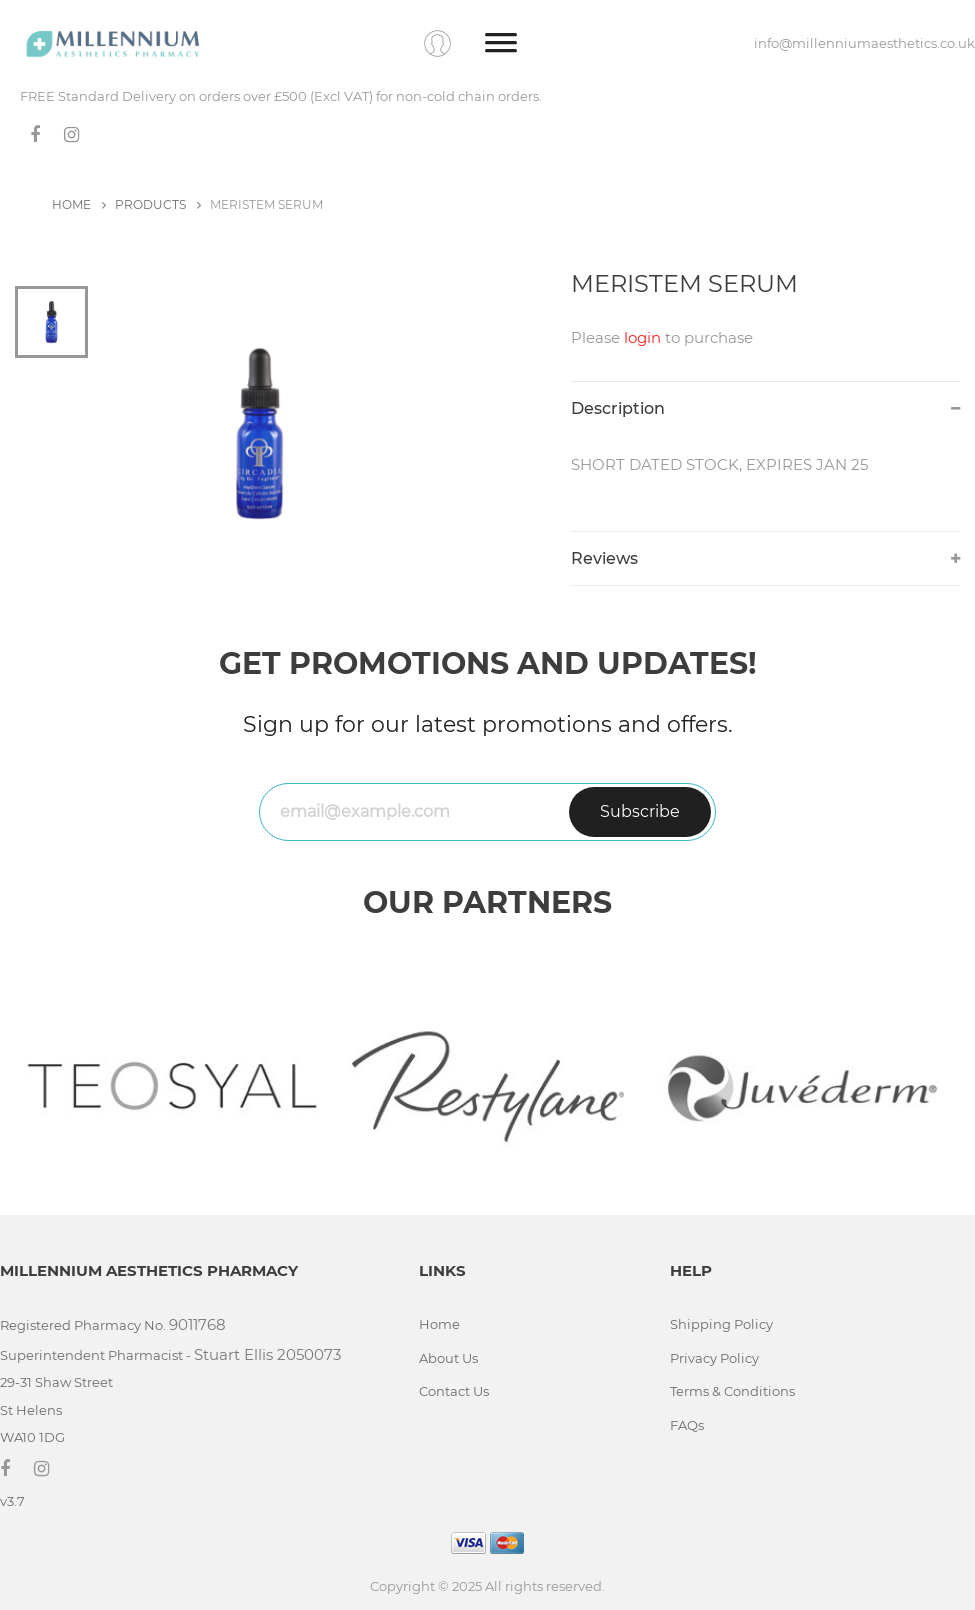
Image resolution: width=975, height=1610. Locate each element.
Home (439, 1324)
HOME (79, 204)
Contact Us (454, 1391)
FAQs (687, 1425)
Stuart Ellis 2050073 (267, 1354)
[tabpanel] (314, 433)
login (642, 337)
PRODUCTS (158, 204)
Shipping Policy (721, 1324)
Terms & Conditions (732, 1391)
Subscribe (640, 811)
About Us (448, 1358)
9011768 (197, 1324)
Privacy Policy (714, 1358)
